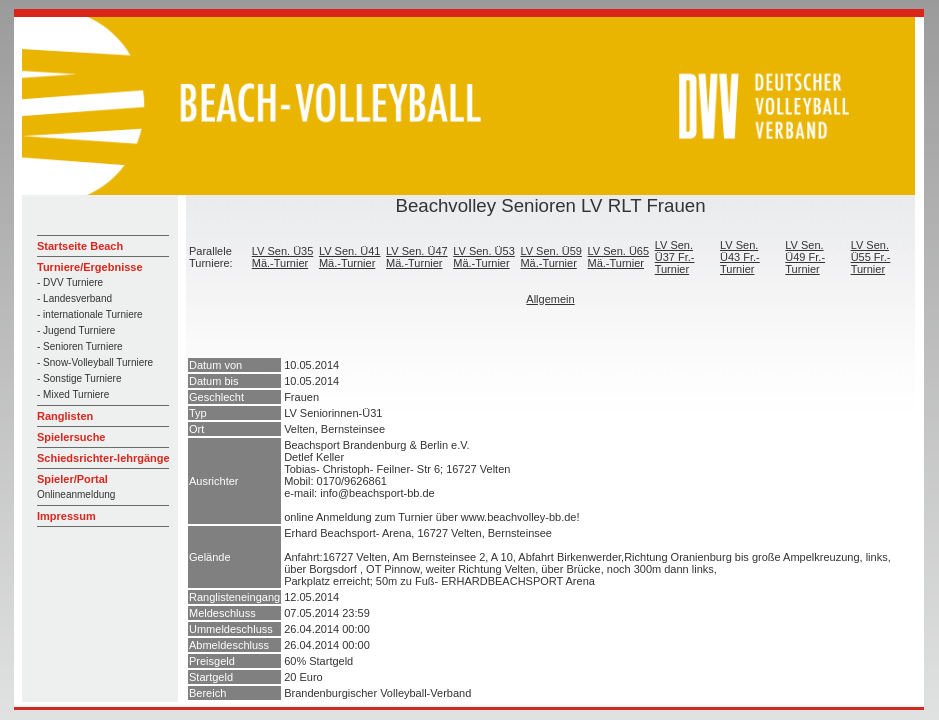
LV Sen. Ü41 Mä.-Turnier (350, 257)
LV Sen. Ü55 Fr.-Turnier (871, 257)
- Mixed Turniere (73, 394)
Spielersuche (71, 437)
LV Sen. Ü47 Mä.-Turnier (417, 257)
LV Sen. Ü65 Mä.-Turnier (619, 257)
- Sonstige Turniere (79, 378)
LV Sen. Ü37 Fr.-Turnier (675, 257)
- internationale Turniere (90, 314)
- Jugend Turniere (76, 330)
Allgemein (550, 299)
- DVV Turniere (70, 282)
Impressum (66, 516)
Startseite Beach (80, 246)
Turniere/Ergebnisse (90, 267)
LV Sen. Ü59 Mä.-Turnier (551, 257)
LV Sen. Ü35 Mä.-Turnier (283, 257)
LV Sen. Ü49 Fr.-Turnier (805, 257)
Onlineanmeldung (76, 494)
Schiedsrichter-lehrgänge (103, 458)
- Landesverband (74, 298)
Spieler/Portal (72, 479)
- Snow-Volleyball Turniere (95, 362)
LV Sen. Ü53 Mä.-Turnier (484, 257)
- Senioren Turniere (80, 346)
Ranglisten (65, 416)
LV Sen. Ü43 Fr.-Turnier (740, 257)
